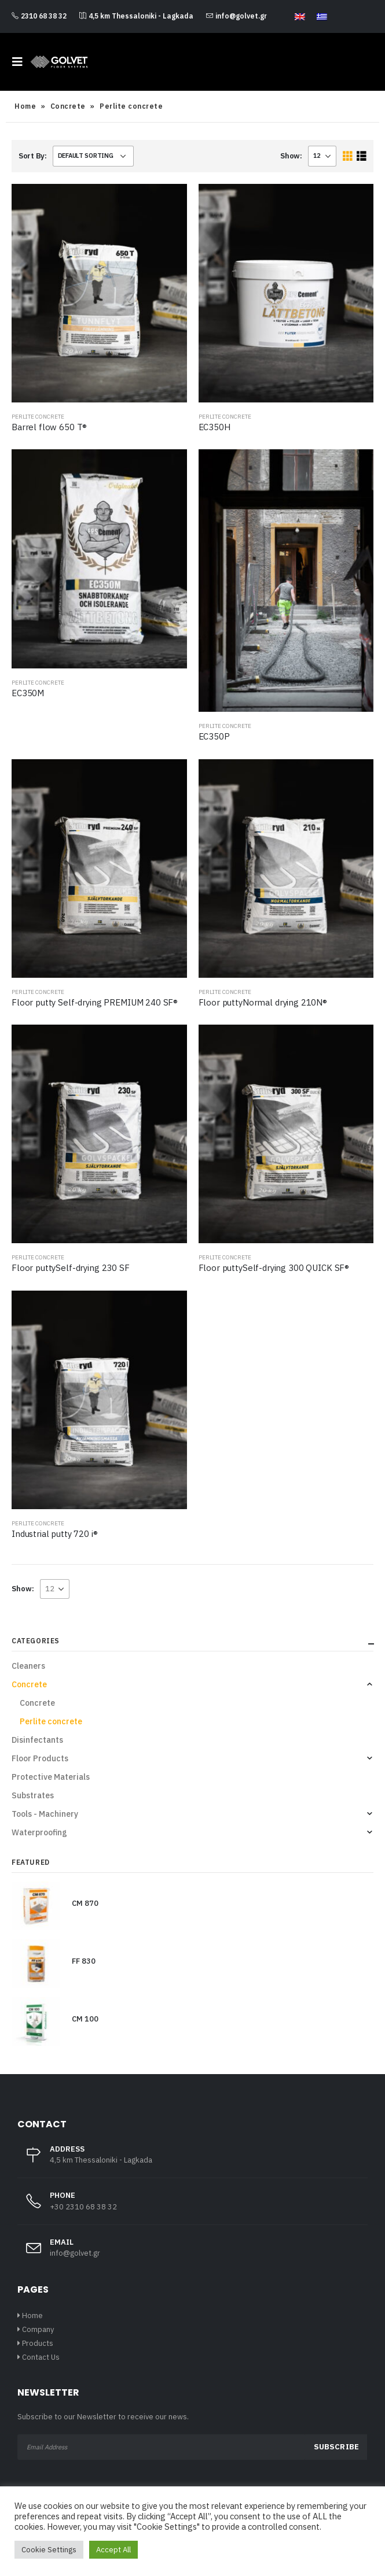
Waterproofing (39, 1832)
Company (38, 2329)
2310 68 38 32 (39, 16)
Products (37, 2343)
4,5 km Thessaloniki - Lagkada (136, 16)
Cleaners (28, 1666)
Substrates (33, 1795)
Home (25, 106)
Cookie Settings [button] (48, 2550)
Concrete (68, 106)
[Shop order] (93, 156)
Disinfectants (37, 1740)
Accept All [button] (113, 2550)
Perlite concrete (38, 416)
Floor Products (40, 1758)
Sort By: (33, 156)
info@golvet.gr (236, 16)
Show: (291, 156)
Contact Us (41, 2357)
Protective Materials (51, 1777)
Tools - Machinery (45, 1814)
